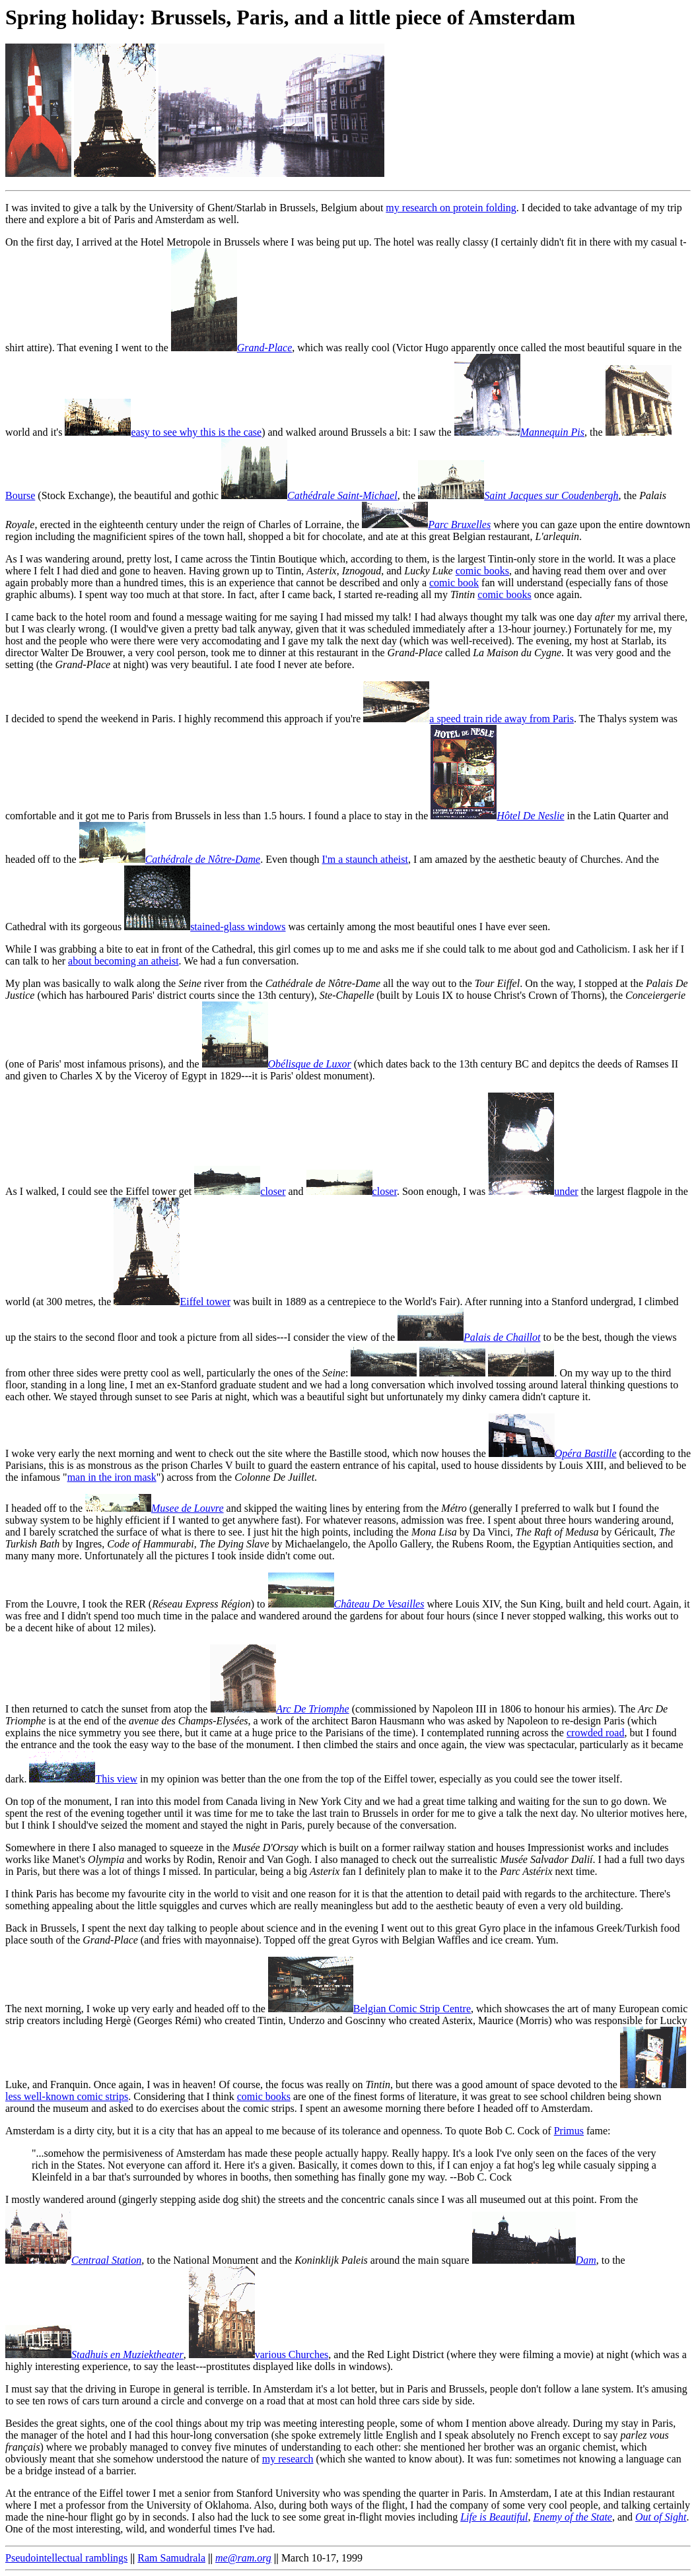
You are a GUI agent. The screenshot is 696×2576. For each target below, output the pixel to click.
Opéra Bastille (553, 1453)
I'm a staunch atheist (364, 859)
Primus (569, 2130)
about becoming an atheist (123, 960)
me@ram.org (243, 2557)
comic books (482, 570)
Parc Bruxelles (426, 524)
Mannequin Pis (519, 432)
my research (288, 2458)
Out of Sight (660, 2517)
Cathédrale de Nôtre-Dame (169, 859)
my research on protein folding (451, 207)
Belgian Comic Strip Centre (369, 2008)
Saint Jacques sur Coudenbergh (518, 495)
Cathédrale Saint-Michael (309, 495)
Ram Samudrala (171, 2557)
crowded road (596, 1732)
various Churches (259, 2354)
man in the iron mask (112, 1477)
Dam (534, 2260)
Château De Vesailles (346, 1604)
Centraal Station (73, 2260)
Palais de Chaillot (469, 1337)
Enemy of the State (572, 2517)
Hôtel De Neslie (497, 815)
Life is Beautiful (494, 2517)
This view (83, 1778)
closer (239, 1191)
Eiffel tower (172, 1301)
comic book (454, 582)
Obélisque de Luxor (276, 1063)
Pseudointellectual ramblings (66, 2557)
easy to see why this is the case (163, 432)
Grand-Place (232, 347)
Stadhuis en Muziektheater (94, 2354)
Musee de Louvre (154, 1508)
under (533, 1191)
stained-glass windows (204, 926)
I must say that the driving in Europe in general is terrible (126, 2388)
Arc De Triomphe (279, 1708)
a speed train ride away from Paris (468, 718)
